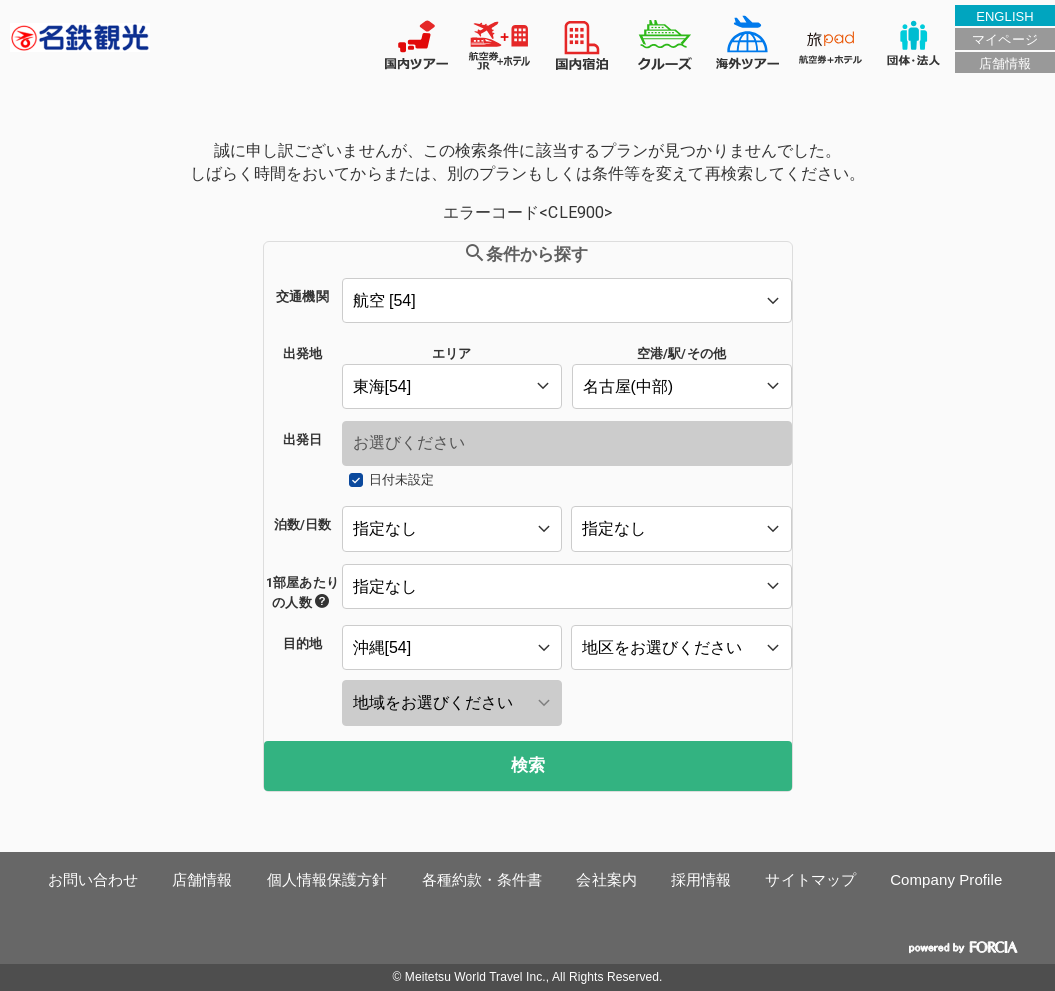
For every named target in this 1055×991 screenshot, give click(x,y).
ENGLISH (1005, 16)
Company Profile (946, 879)
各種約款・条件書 (482, 879)
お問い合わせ (93, 879)
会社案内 (606, 879)
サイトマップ (810, 879)
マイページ (1004, 39)
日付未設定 (401, 479)
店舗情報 (1005, 63)
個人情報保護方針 (327, 879)
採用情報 (701, 879)
